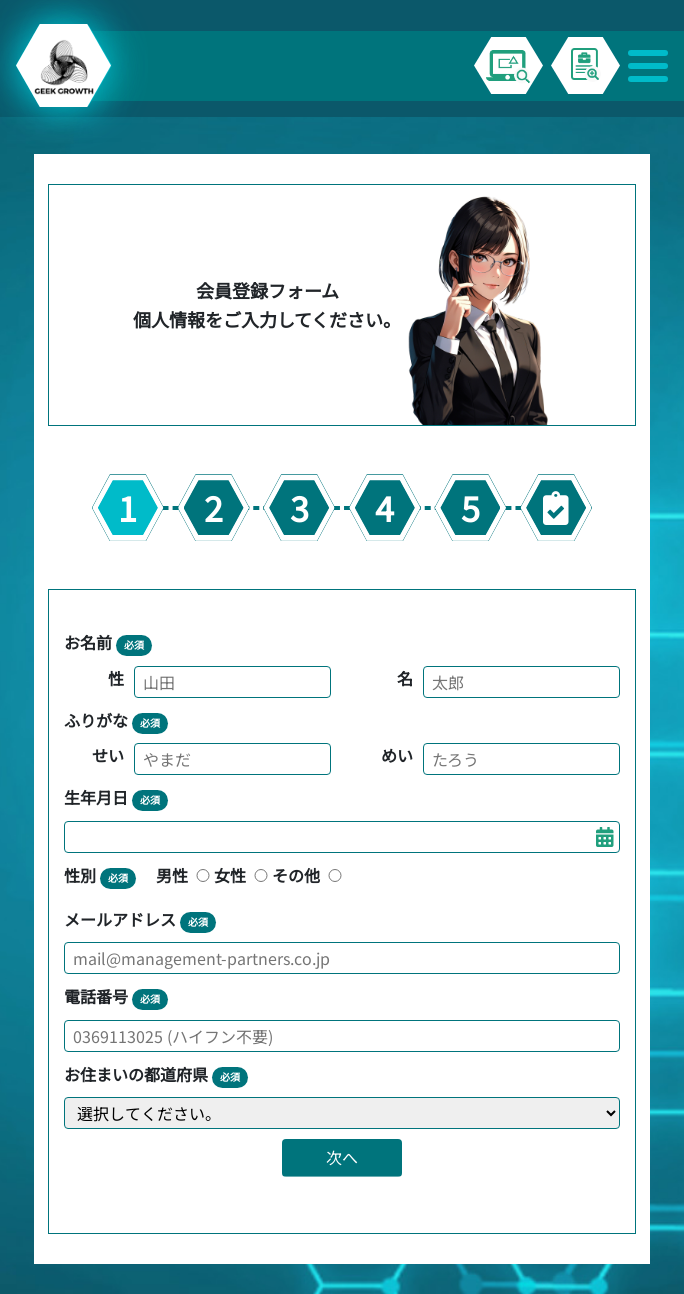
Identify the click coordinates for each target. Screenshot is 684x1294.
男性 (185, 875)
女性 (243, 875)
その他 (309, 875)
